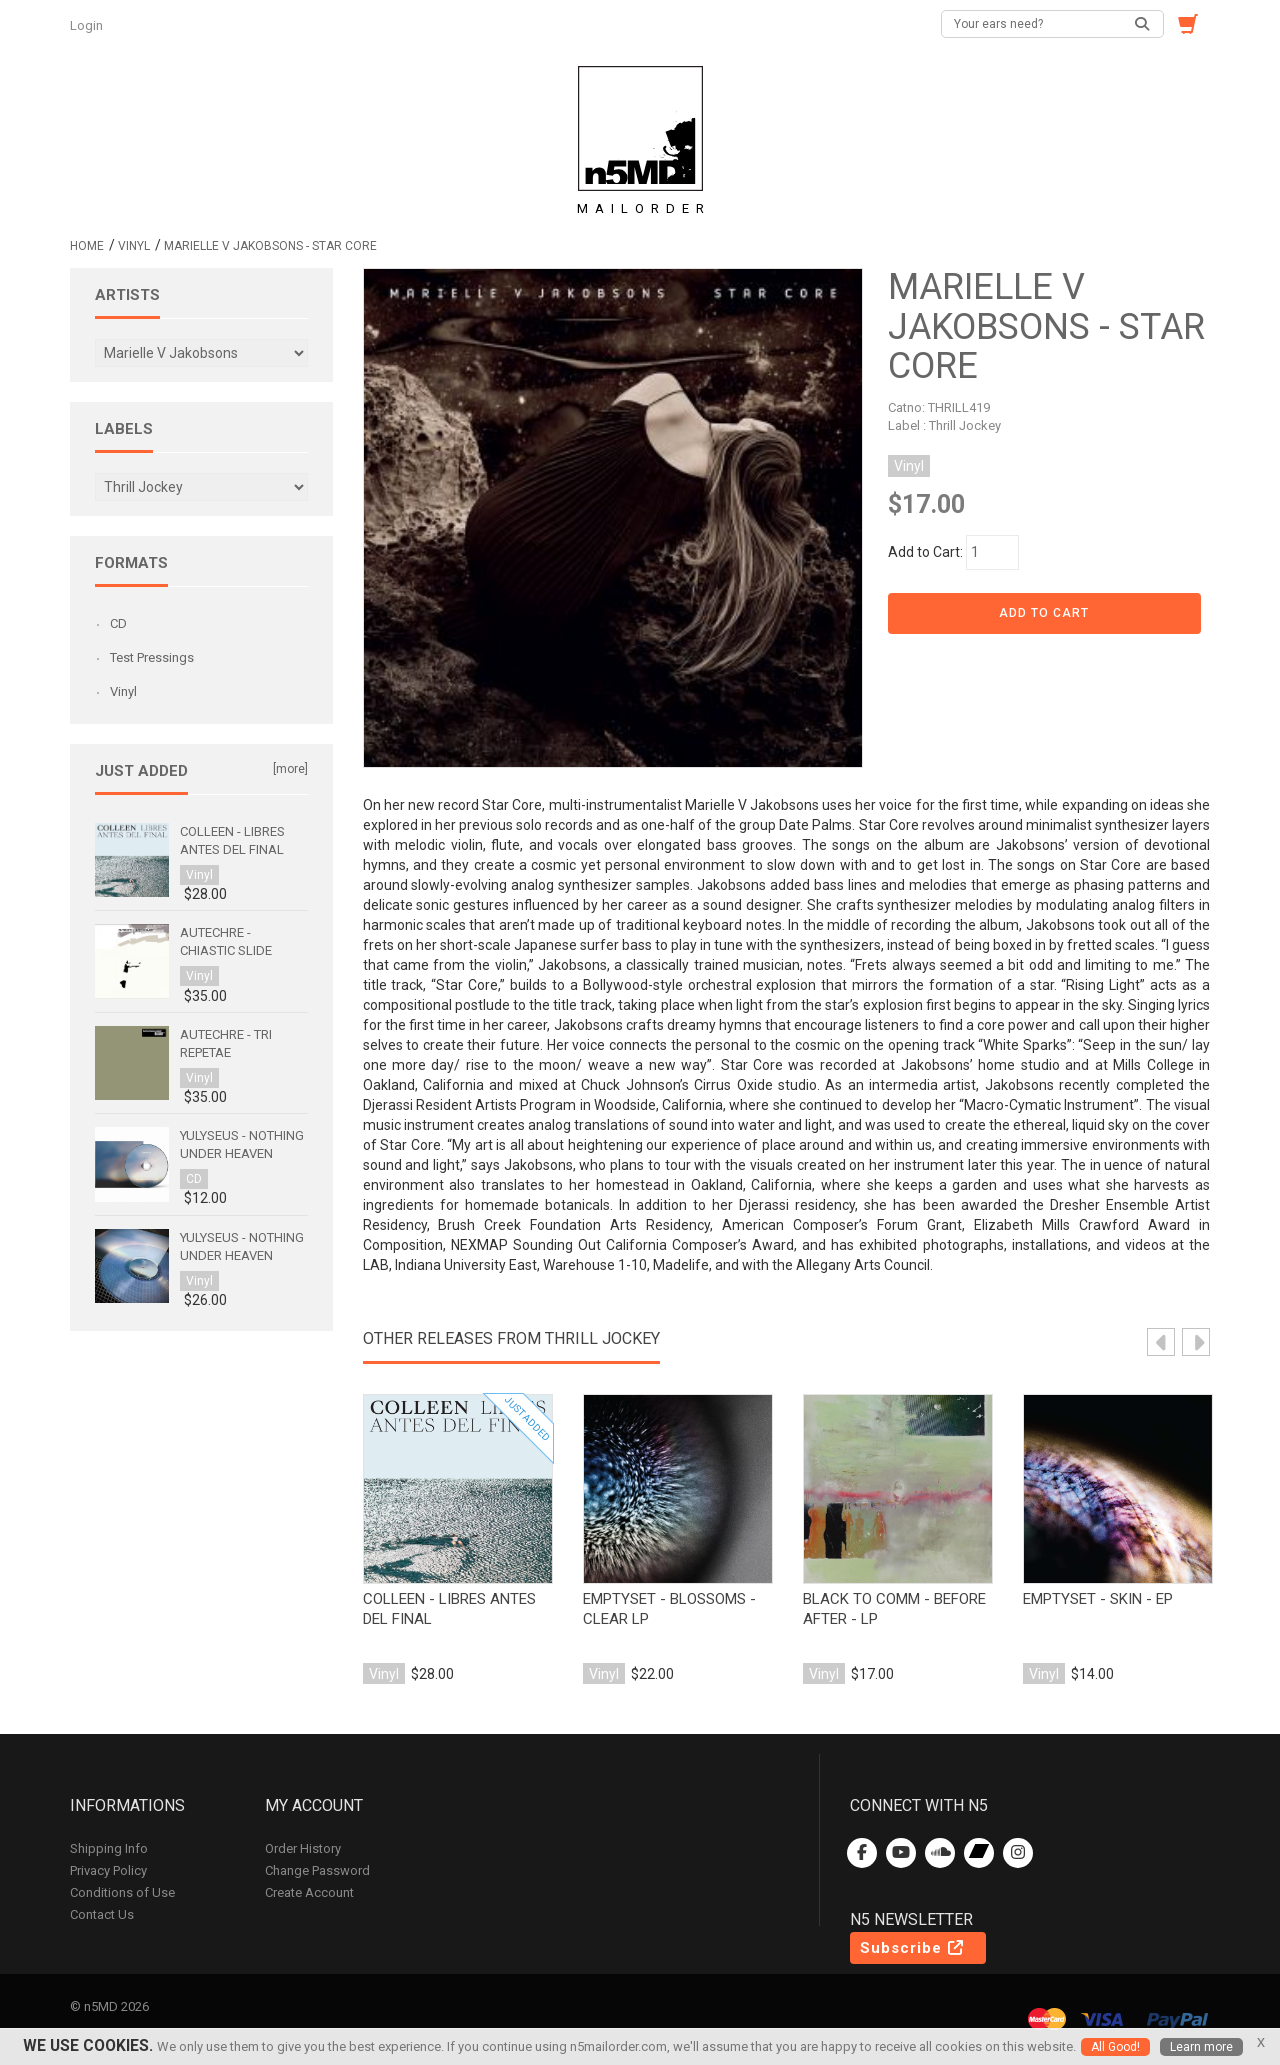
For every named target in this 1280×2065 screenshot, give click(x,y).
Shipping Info (109, 1848)
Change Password (317, 1870)
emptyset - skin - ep (1098, 1599)
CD (118, 623)
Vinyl (134, 246)
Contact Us (102, 1914)
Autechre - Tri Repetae (226, 1043)
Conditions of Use (122, 1892)
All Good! (1115, 2047)
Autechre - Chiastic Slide (226, 941)
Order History (303, 1848)
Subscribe (913, 1948)
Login (88, 25)
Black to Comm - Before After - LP (894, 1609)
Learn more (1201, 2047)
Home (87, 246)
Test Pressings (152, 657)
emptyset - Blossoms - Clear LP (669, 1609)
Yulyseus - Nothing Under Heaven (242, 1144)
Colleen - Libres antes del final (449, 1609)
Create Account (309, 1892)
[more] (290, 769)
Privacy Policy (108, 1870)
